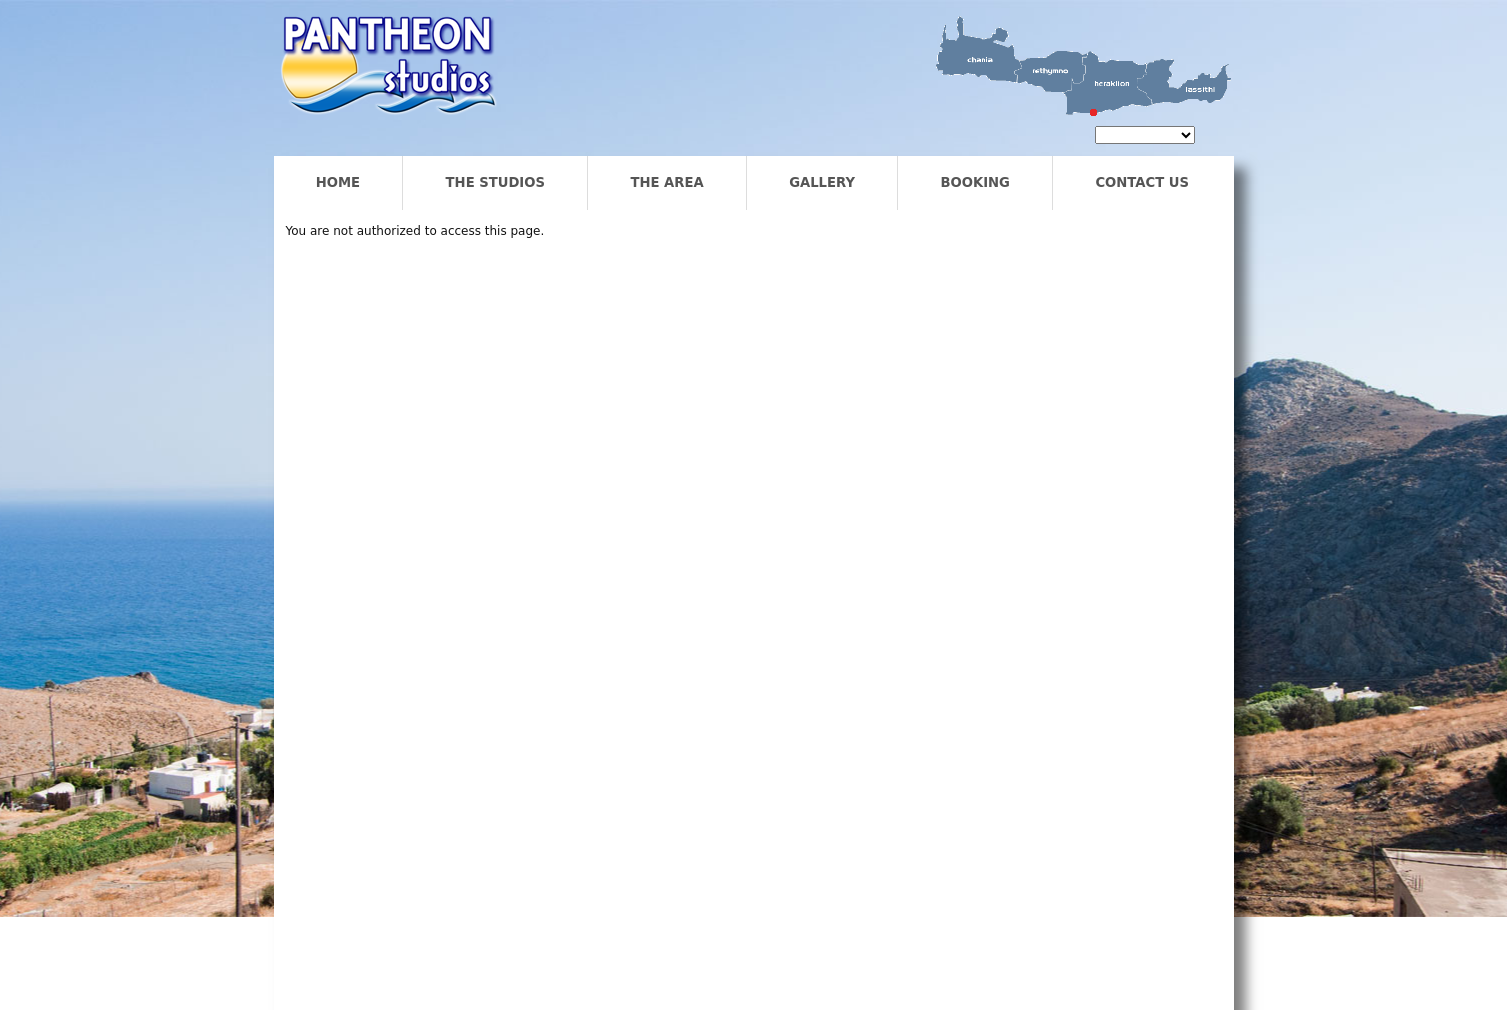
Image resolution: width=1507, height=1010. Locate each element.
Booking (974, 182)
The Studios (495, 182)
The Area (666, 182)
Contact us (1142, 182)
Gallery (822, 182)
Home (338, 182)
